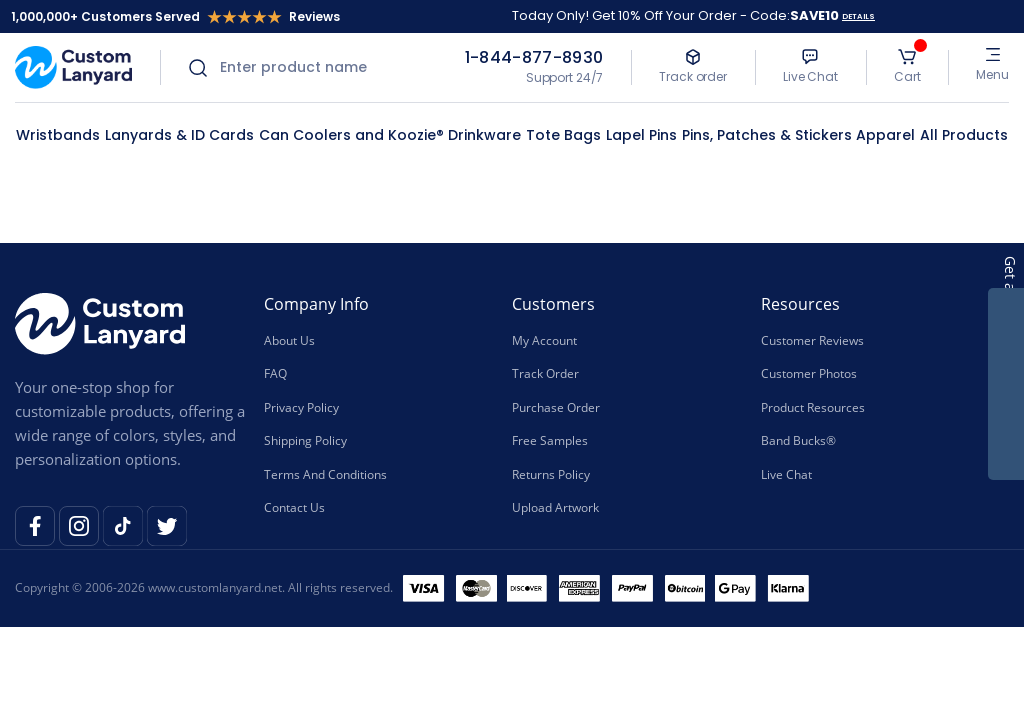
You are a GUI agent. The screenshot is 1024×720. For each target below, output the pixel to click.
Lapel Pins (641, 135)
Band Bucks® (798, 439)
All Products (964, 135)
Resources (800, 304)
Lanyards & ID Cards (179, 135)
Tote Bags (563, 135)
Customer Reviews (812, 340)
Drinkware (484, 135)
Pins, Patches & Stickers (767, 135)
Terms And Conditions (325, 473)
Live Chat (786, 473)
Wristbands (58, 135)
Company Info (316, 304)
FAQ (275, 373)
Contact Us (294, 506)
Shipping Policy (305, 439)
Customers (553, 304)
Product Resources (813, 406)
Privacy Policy (301, 406)
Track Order (545, 373)
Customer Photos (809, 373)
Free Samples (550, 439)
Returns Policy (551, 473)
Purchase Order (556, 406)
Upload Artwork (555, 506)
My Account (544, 340)
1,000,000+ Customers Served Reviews (175, 16)
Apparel (885, 135)
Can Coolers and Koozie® (351, 135)
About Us (289, 340)
